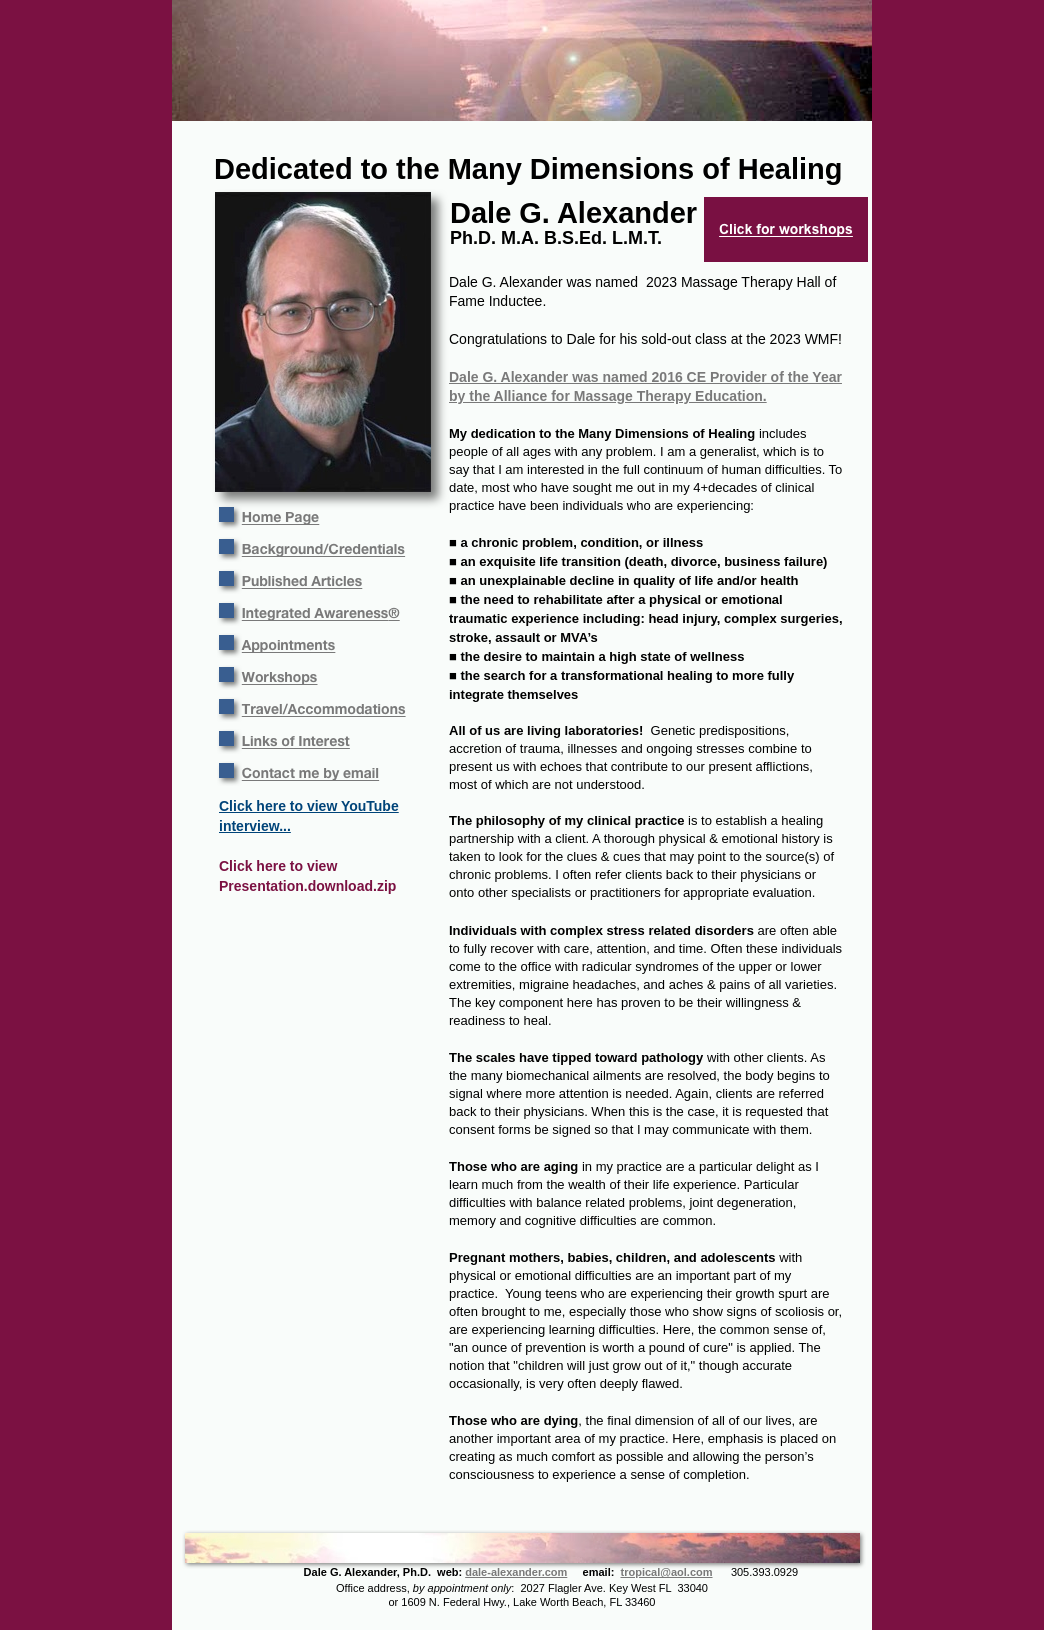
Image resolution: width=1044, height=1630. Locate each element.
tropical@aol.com (667, 1572)
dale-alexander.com (516, 1572)
